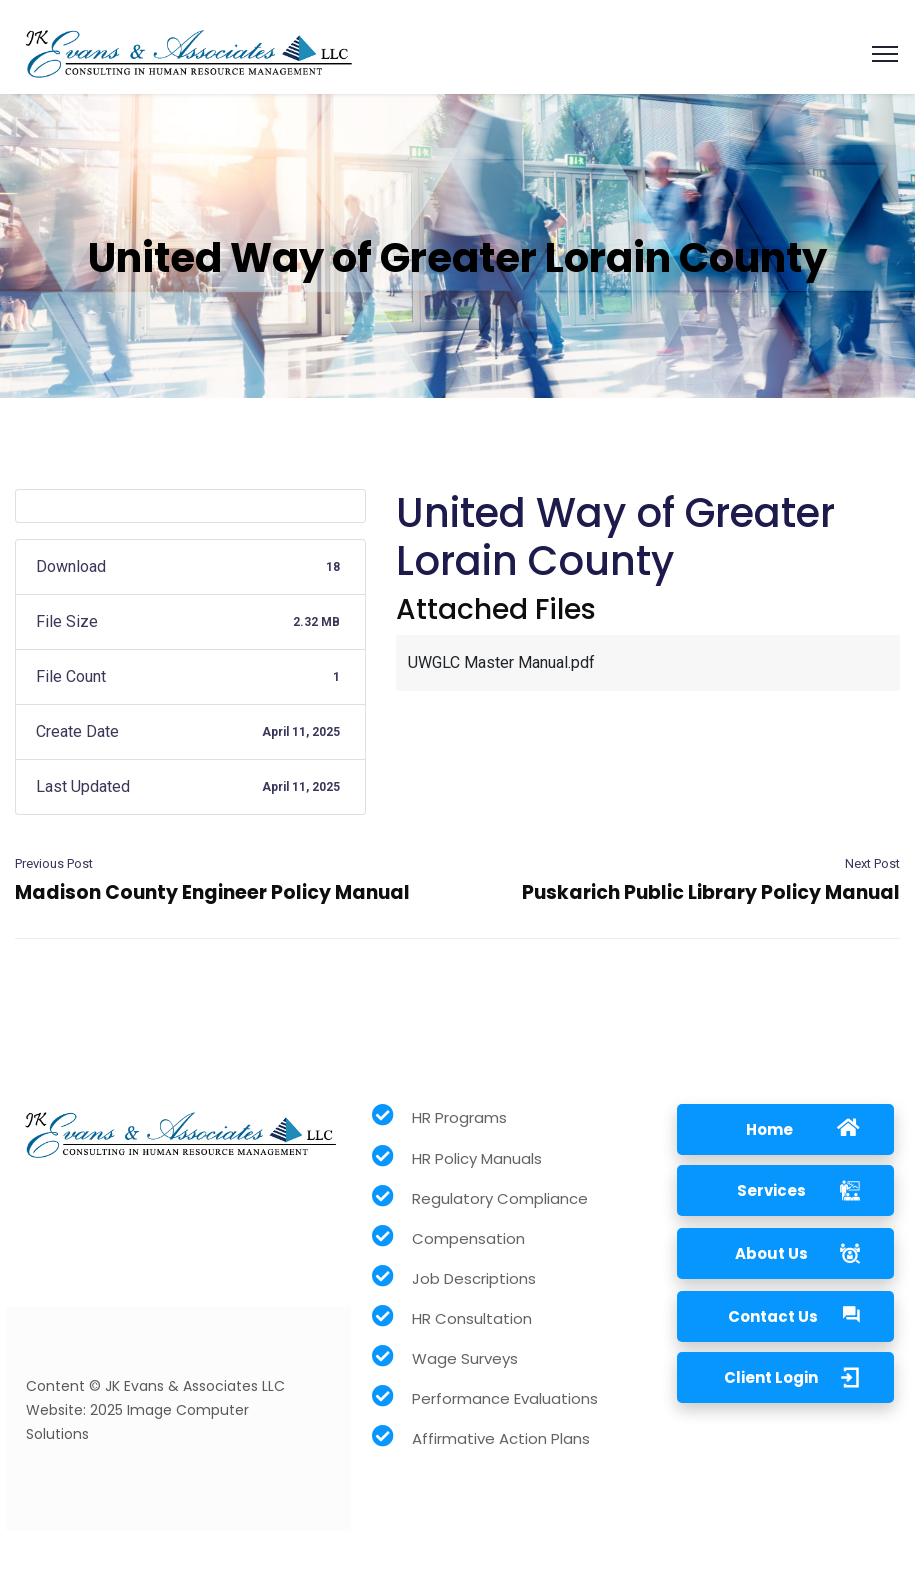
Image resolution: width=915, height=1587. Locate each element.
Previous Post (54, 863)
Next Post (872, 863)
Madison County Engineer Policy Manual (212, 892)
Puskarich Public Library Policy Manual (711, 892)
